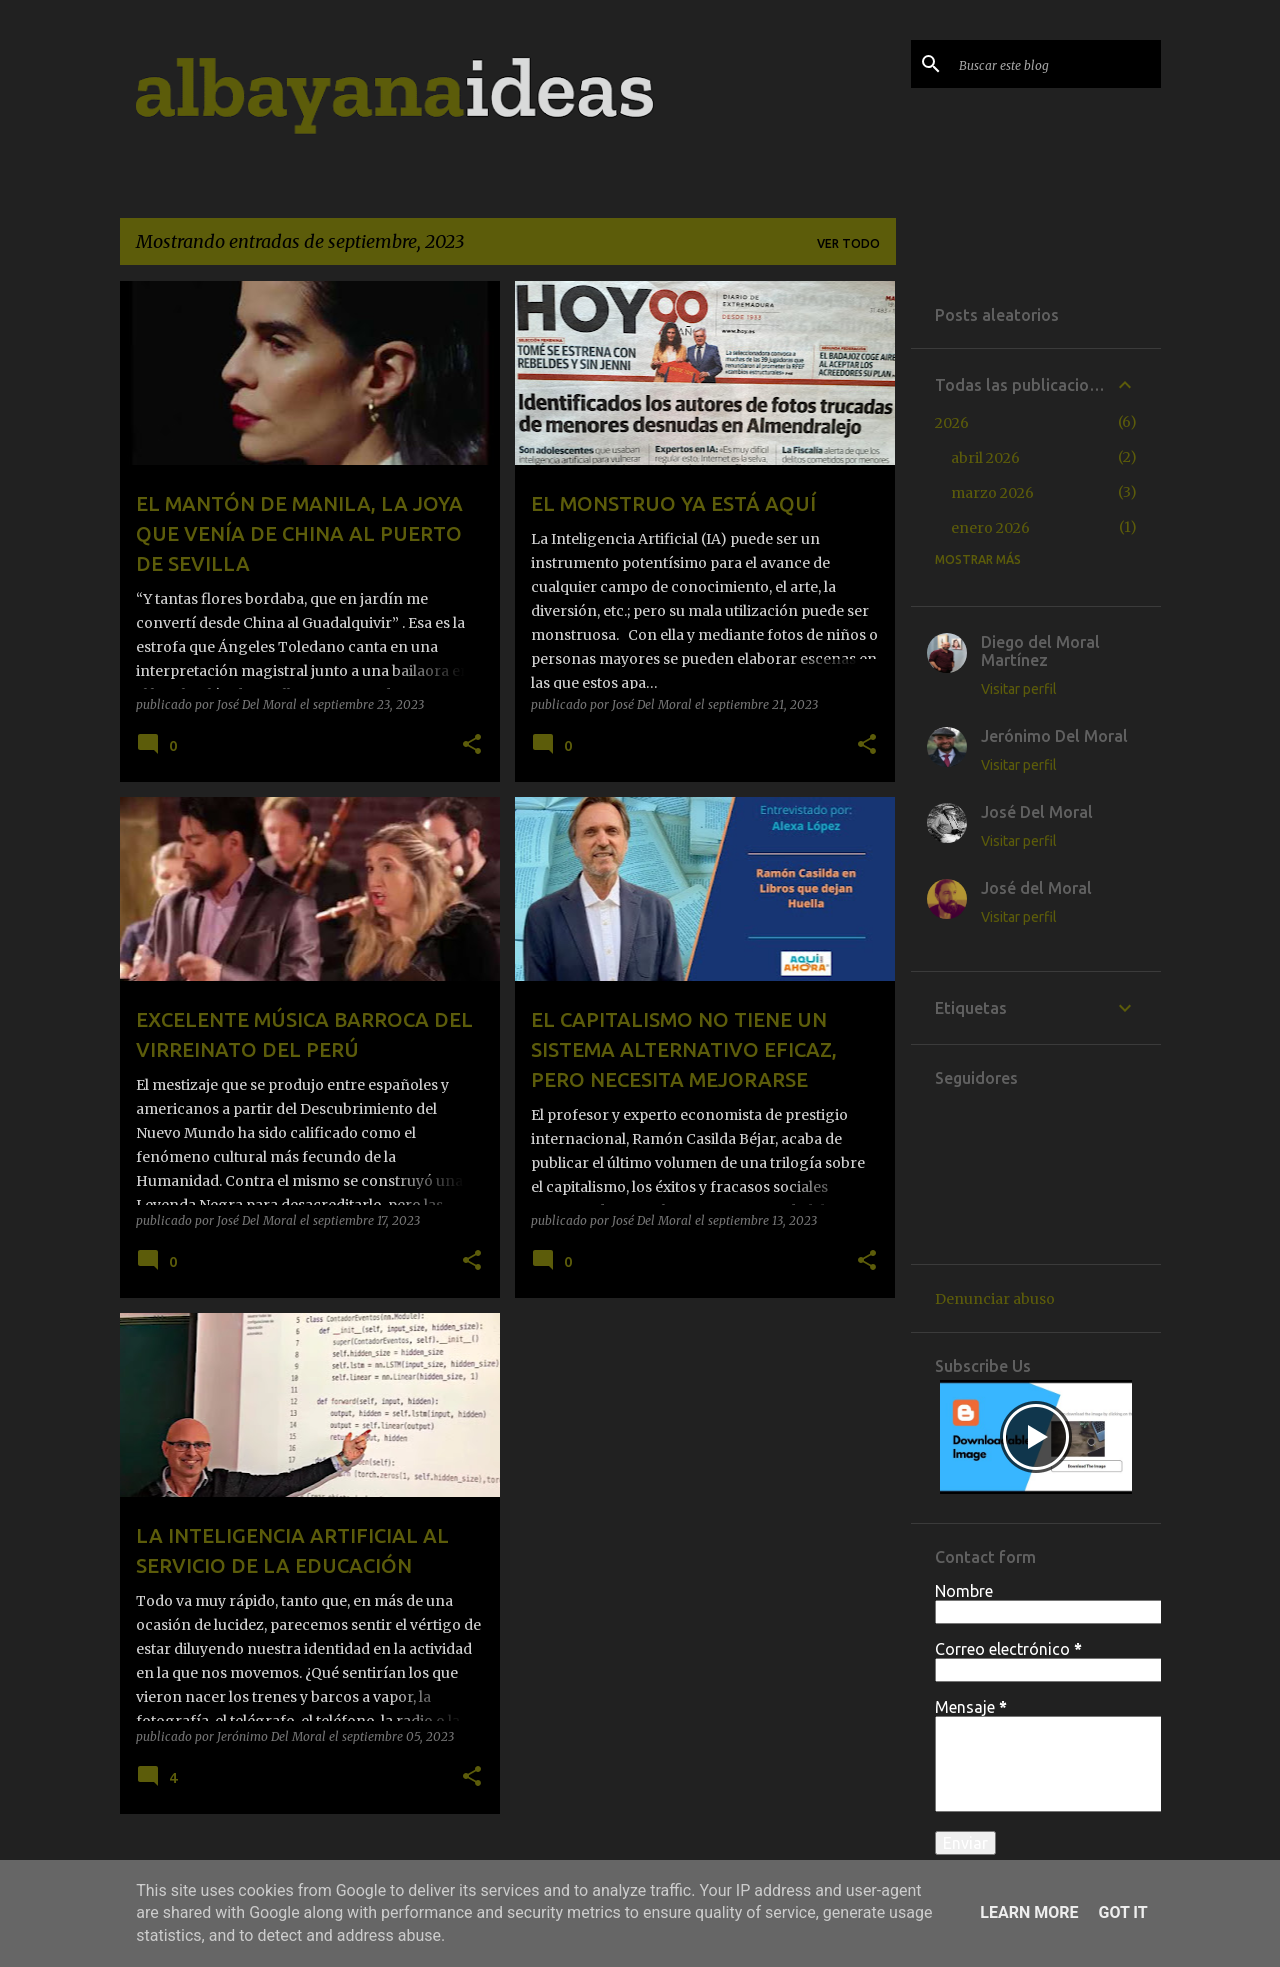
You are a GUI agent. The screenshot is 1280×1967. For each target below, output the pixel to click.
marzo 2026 (992, 493)
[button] (472, 745)
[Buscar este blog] (1056, 64)
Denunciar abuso (995, 1299)
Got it (1122, 1912)
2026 (952, 423)
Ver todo (848, 243)
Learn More (1029, 1912)
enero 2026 (990, 528)
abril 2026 (985, 458)
